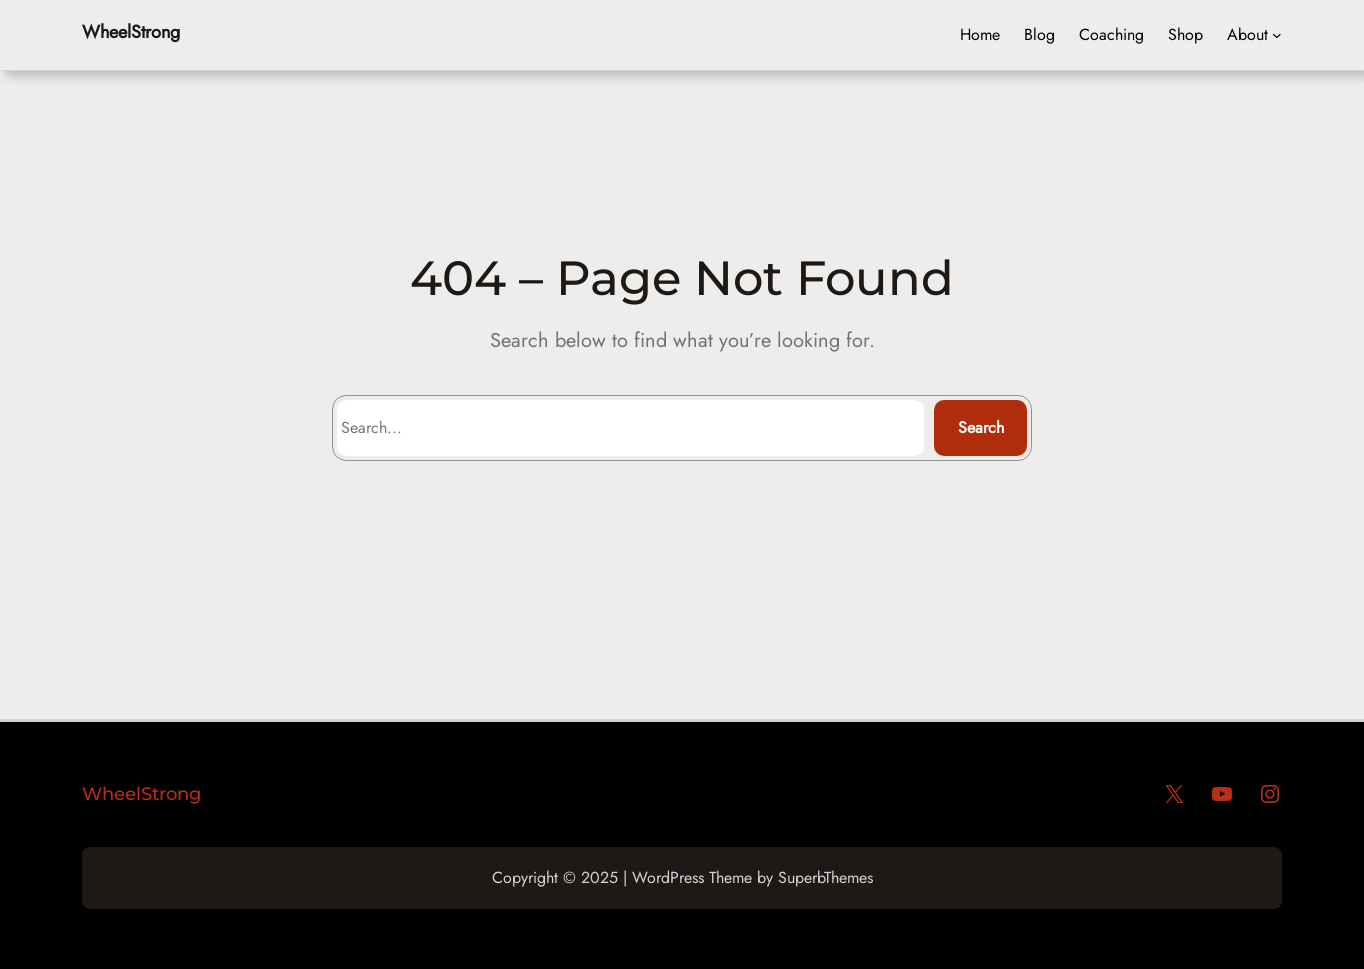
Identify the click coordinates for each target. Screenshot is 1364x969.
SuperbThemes (825, 877)
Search (981, 427)
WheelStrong (131, 32)
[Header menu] (1277, 35)
